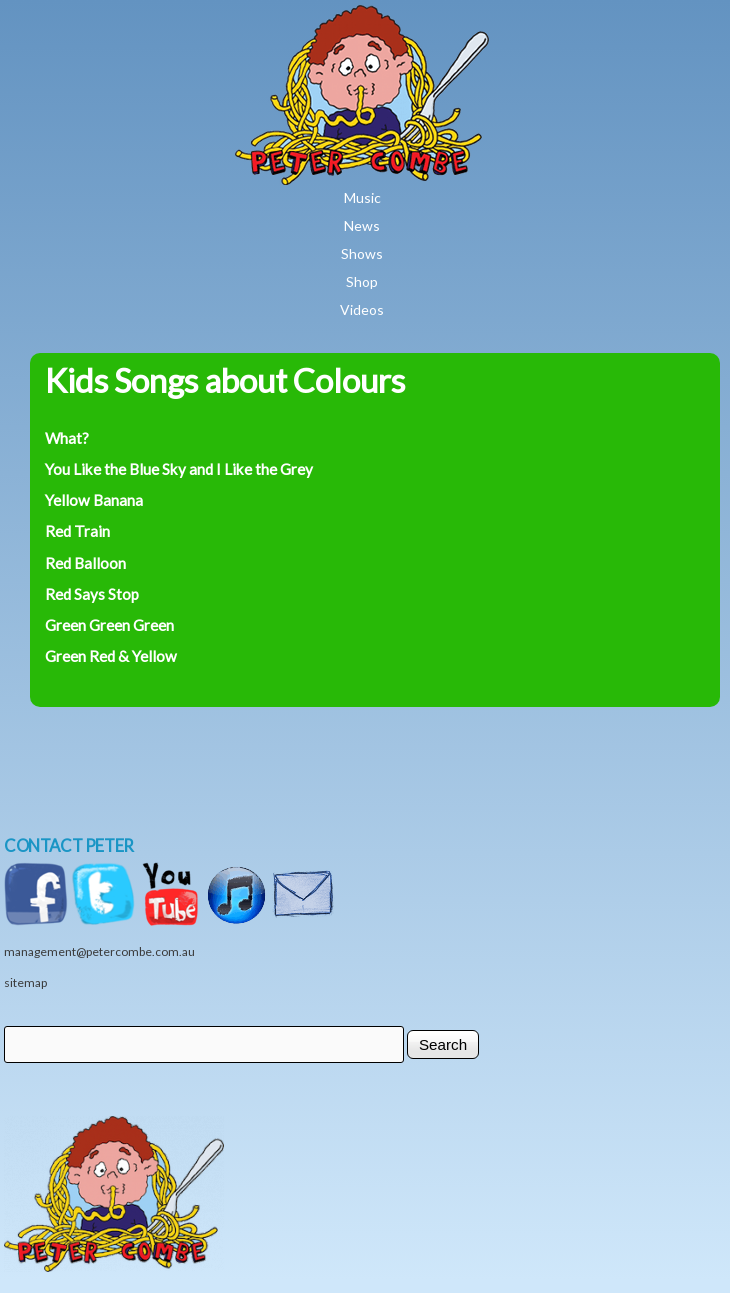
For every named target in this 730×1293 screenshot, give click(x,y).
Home (421, 19)
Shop (362, 281)
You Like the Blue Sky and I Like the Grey (179, 469)
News (362, 225)
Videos (362, 309)
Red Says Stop (92, 594)
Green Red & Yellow (111, 656)
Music (362, 197)
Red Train (77, 531)
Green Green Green (109, 625)
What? (67, 438)
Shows (362, 253)
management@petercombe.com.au (99, 951)
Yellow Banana (94, 500)
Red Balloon (85, 563)
